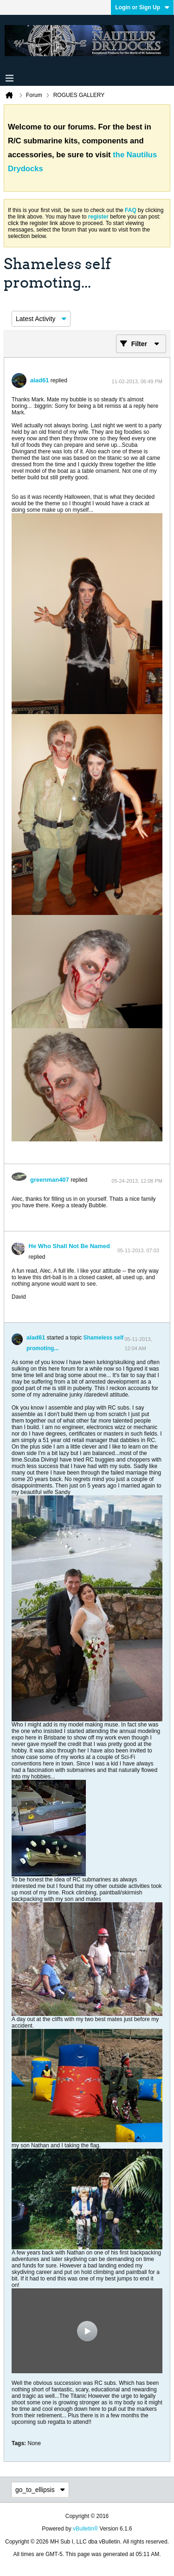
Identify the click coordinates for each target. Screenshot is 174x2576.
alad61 (39, 380)
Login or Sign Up (142, 7)
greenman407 (49, 1179)
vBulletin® (85, 2528)
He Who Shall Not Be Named (69, 1246)
